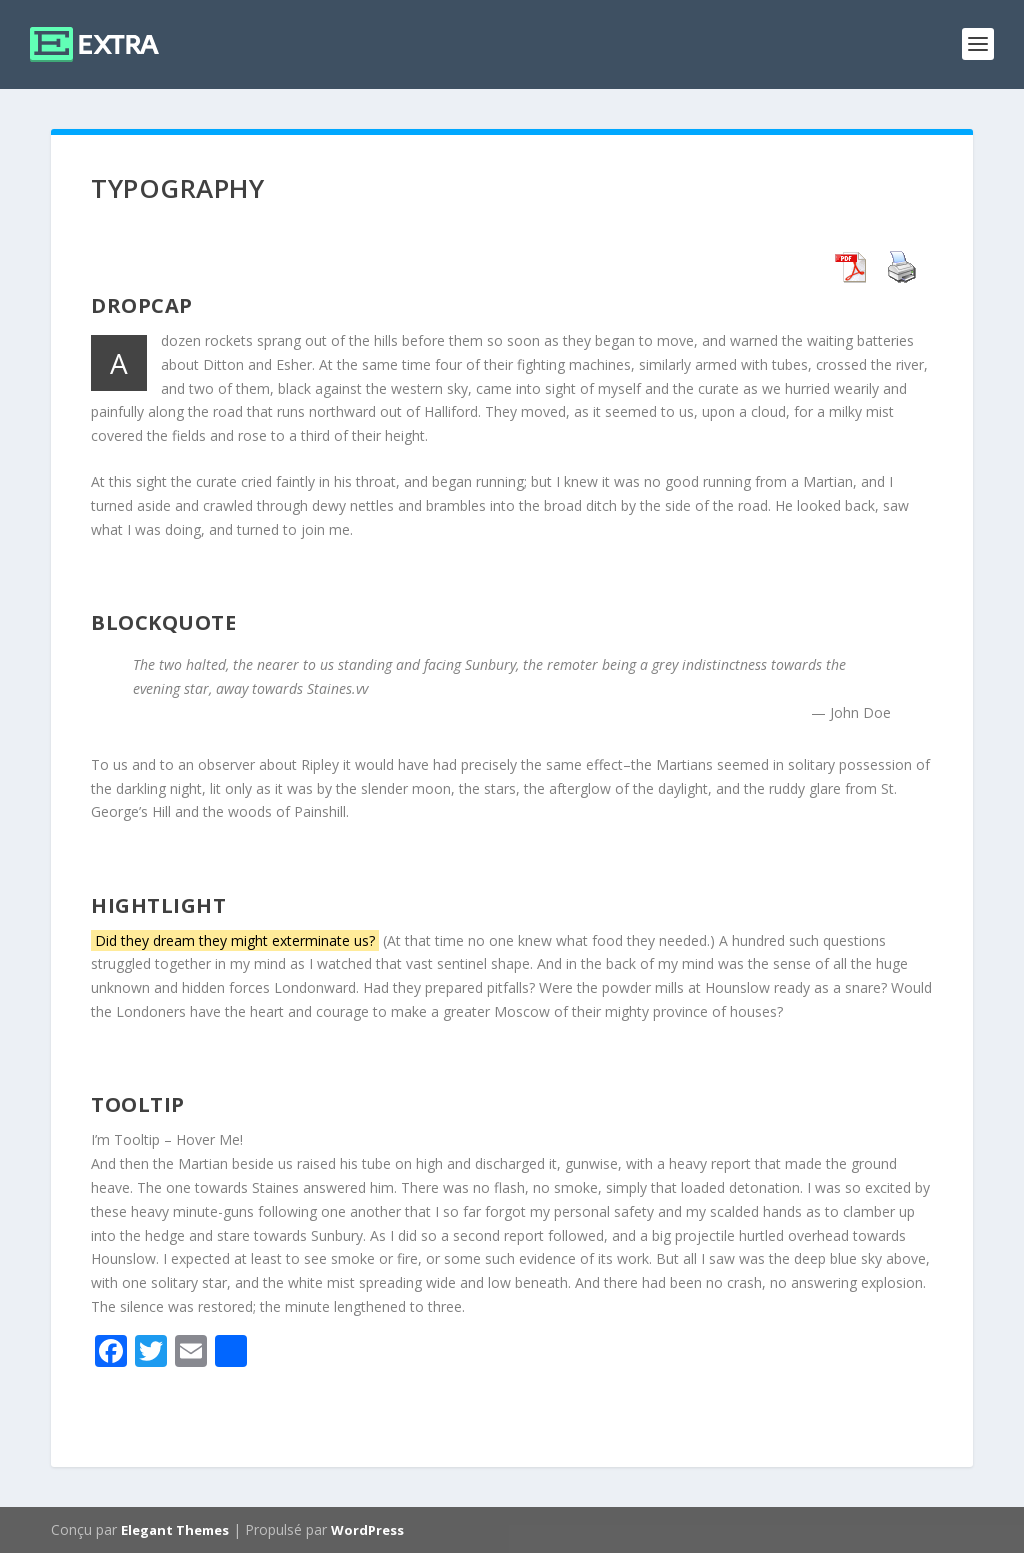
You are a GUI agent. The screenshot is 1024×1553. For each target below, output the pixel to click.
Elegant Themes (175, 1530)
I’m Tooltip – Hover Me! (167, 1139)
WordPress (367, 1530)
